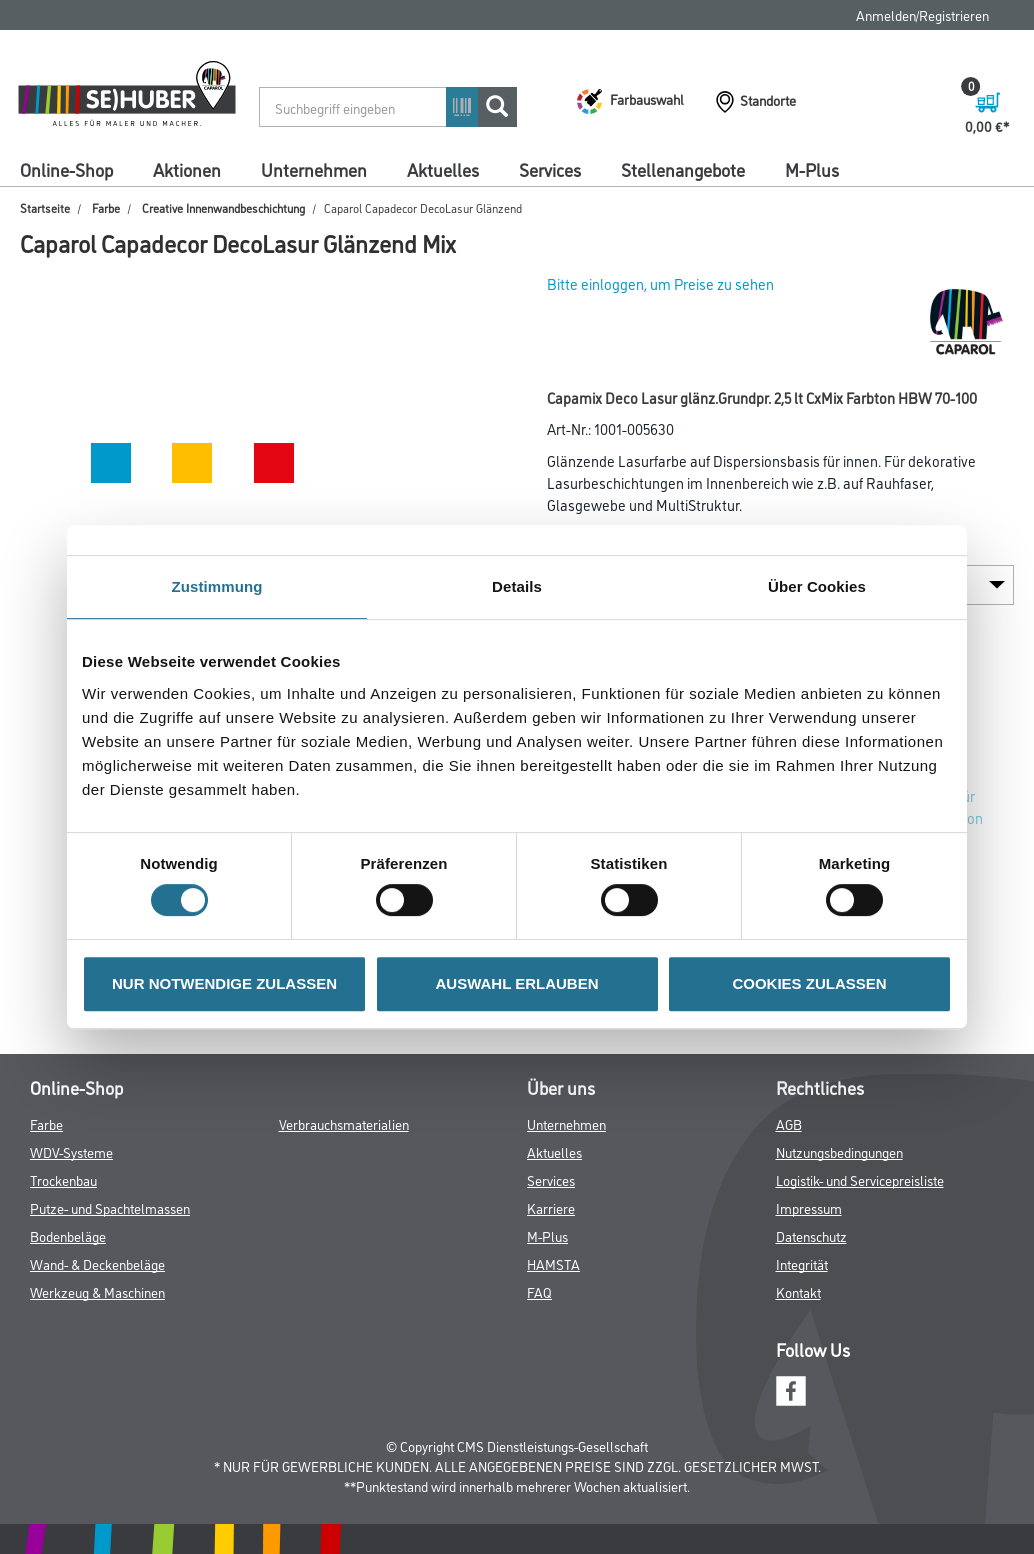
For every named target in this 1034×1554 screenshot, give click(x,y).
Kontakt (798, 1291)
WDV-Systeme (71, 1151)
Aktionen (187, 169)
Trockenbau (63, 1179)
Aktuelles (443, 169)
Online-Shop (66, 169)
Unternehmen (314, 169)
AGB (789, 1123)
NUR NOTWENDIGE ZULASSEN (224, 983)
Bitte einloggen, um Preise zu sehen (660, 283)
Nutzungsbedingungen (839, 1151)
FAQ (539, 1291)
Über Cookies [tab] (817, 586)
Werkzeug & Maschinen (97, 1291)
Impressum (809, 1207)
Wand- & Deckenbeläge (97, 1263)
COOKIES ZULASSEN (809, 983)
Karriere (551, 1207)
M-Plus (812, 169)
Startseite (45, 207)
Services (550, 169)
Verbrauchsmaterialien (344, 1123)
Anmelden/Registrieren (922, 14)
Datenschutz (811, 1235)
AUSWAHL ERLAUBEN (516, 983)
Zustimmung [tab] (217, 586)
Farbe (106, 207)
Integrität (802, 1263)
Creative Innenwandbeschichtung (223, 207)
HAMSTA (553, 1263)
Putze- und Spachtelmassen (110, 1207)
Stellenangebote (683, 169)
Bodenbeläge (68, 1235)
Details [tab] (517, 586)
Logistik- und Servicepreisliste (860, 1179)
